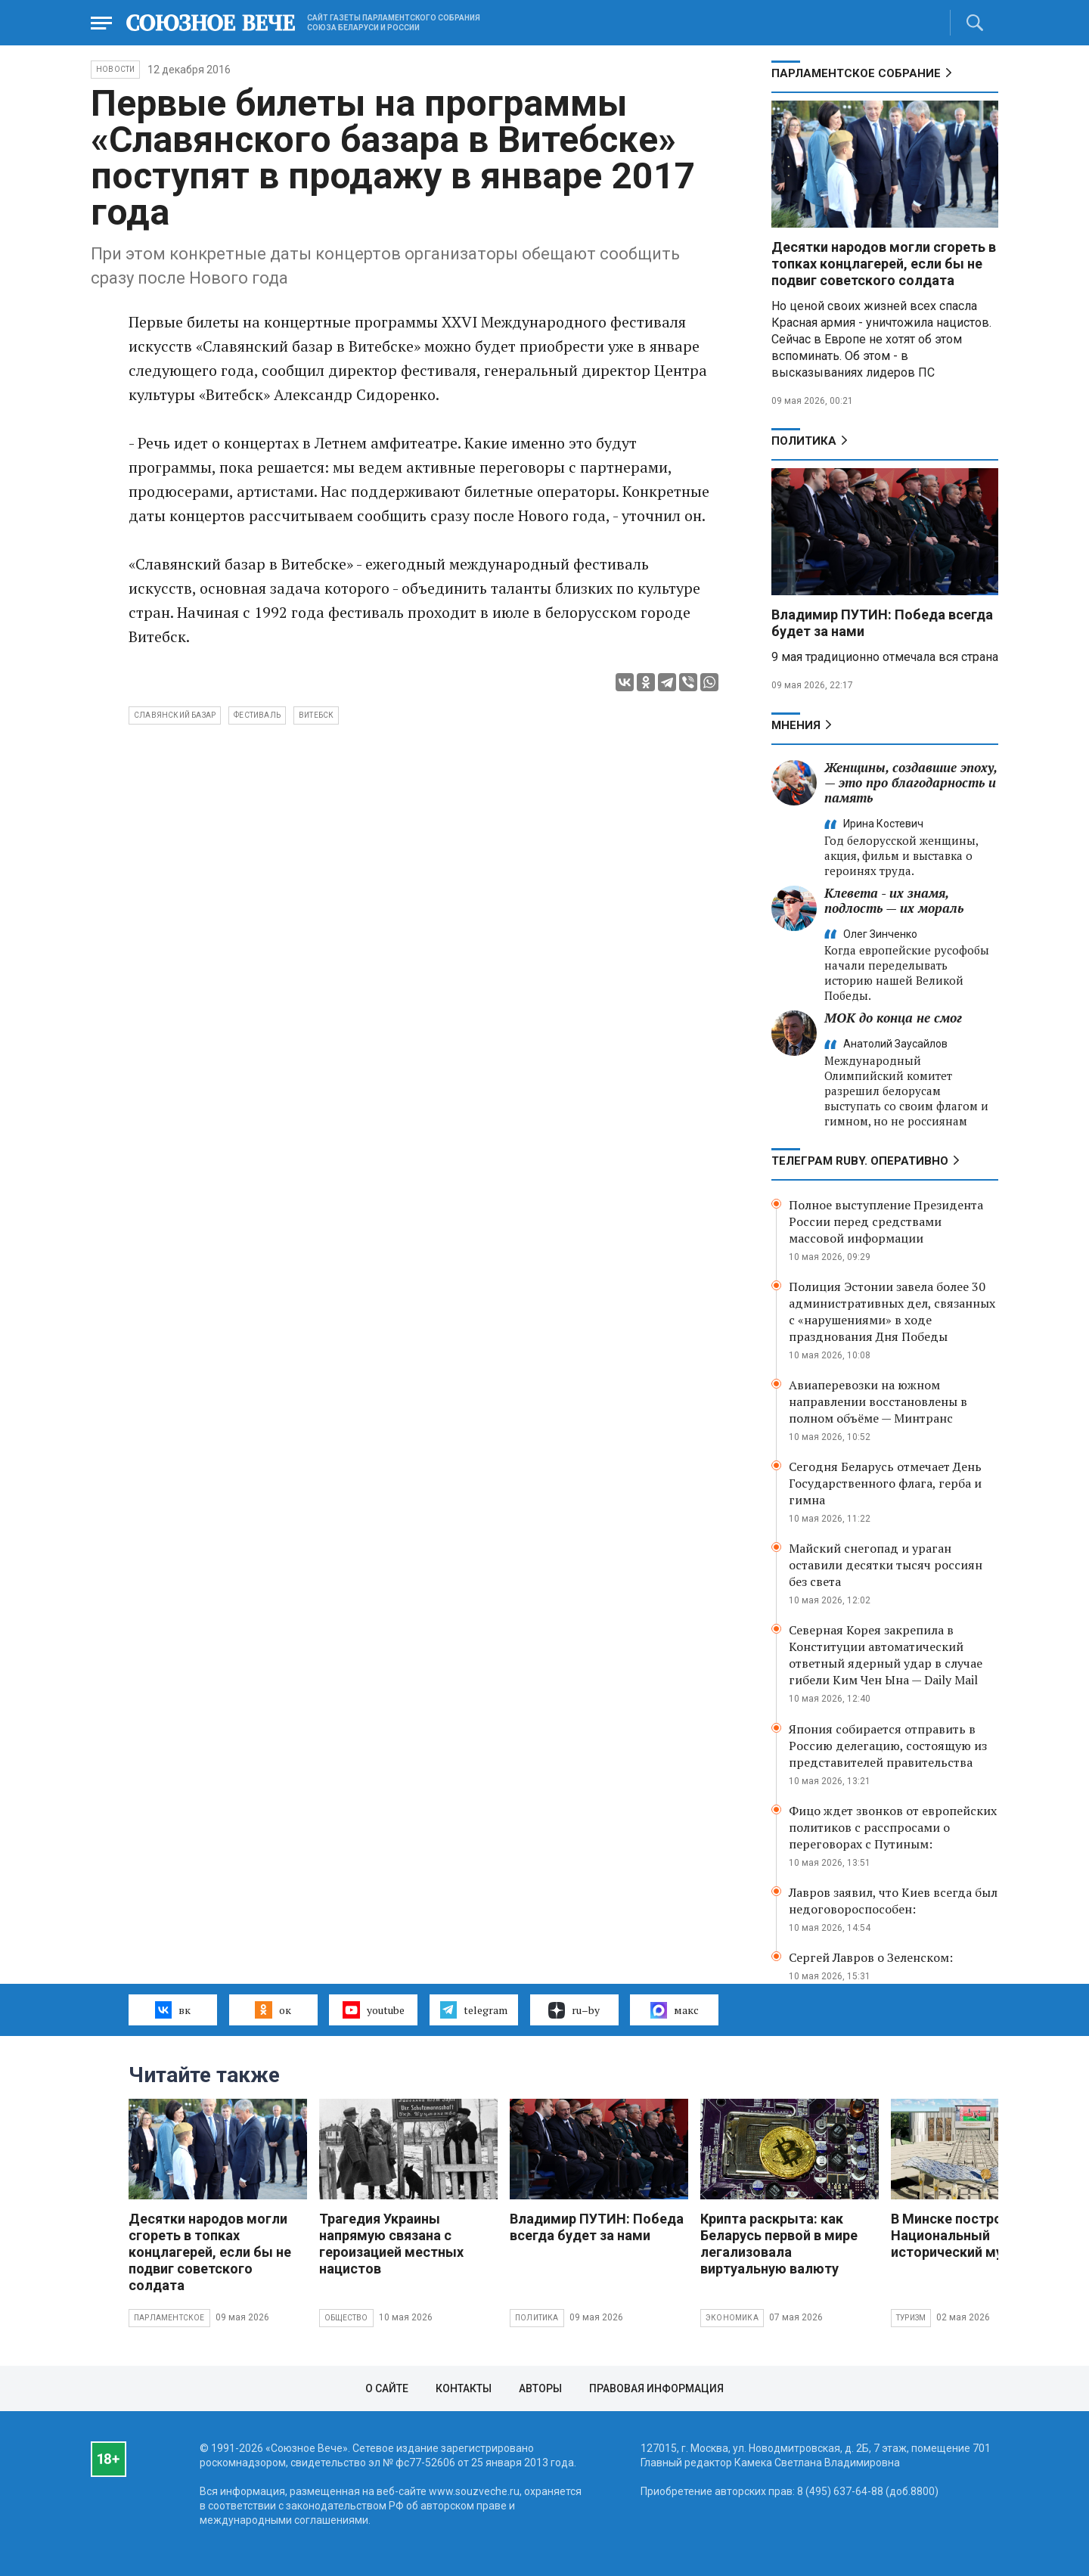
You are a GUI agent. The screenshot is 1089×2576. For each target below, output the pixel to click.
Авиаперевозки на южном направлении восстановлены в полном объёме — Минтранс (878, 1401)
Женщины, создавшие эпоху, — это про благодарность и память (910, 782)
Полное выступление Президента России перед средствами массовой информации (886, 1221)
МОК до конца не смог (893, 1017)
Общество (346, 2318)
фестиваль (257, 715)
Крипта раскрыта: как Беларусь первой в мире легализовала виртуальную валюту (779, 2244)
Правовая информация (656, 2388)
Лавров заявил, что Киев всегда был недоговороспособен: (893, 1900)
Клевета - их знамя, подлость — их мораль (893, 900)
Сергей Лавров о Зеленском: (871, 1957)
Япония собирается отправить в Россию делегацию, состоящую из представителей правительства (888, 1746)
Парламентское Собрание (856, 73)
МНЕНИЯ (796, 725)
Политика (803, 441)
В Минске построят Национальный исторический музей (958, 2235)
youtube (373, 2009)
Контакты (464, 2388)
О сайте (386, 2388)
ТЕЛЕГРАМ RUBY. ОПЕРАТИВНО (859, 1161)
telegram (473, 2009)
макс (674, 2010)
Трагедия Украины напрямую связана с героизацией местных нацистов (391, 2244)
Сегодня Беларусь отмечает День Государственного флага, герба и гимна (885, 1483)
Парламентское (169, 2318)
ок (272, 2009)
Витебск (316, 715)
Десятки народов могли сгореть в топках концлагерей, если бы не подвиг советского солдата (883, 263)
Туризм (911, 2318)
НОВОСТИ (115, 69)
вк (173, 2009)
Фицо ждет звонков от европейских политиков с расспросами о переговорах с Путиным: (893, 1827)
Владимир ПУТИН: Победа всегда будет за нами (597, 2227)
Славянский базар (175, 715)
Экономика (732, 2318)
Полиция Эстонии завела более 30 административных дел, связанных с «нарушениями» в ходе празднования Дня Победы (892, 1311)
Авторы (540, 2388)
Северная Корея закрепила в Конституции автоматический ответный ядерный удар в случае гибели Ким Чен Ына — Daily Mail (885, 1655)
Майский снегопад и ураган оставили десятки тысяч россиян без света (885, 1565)
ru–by (574, 2010)
